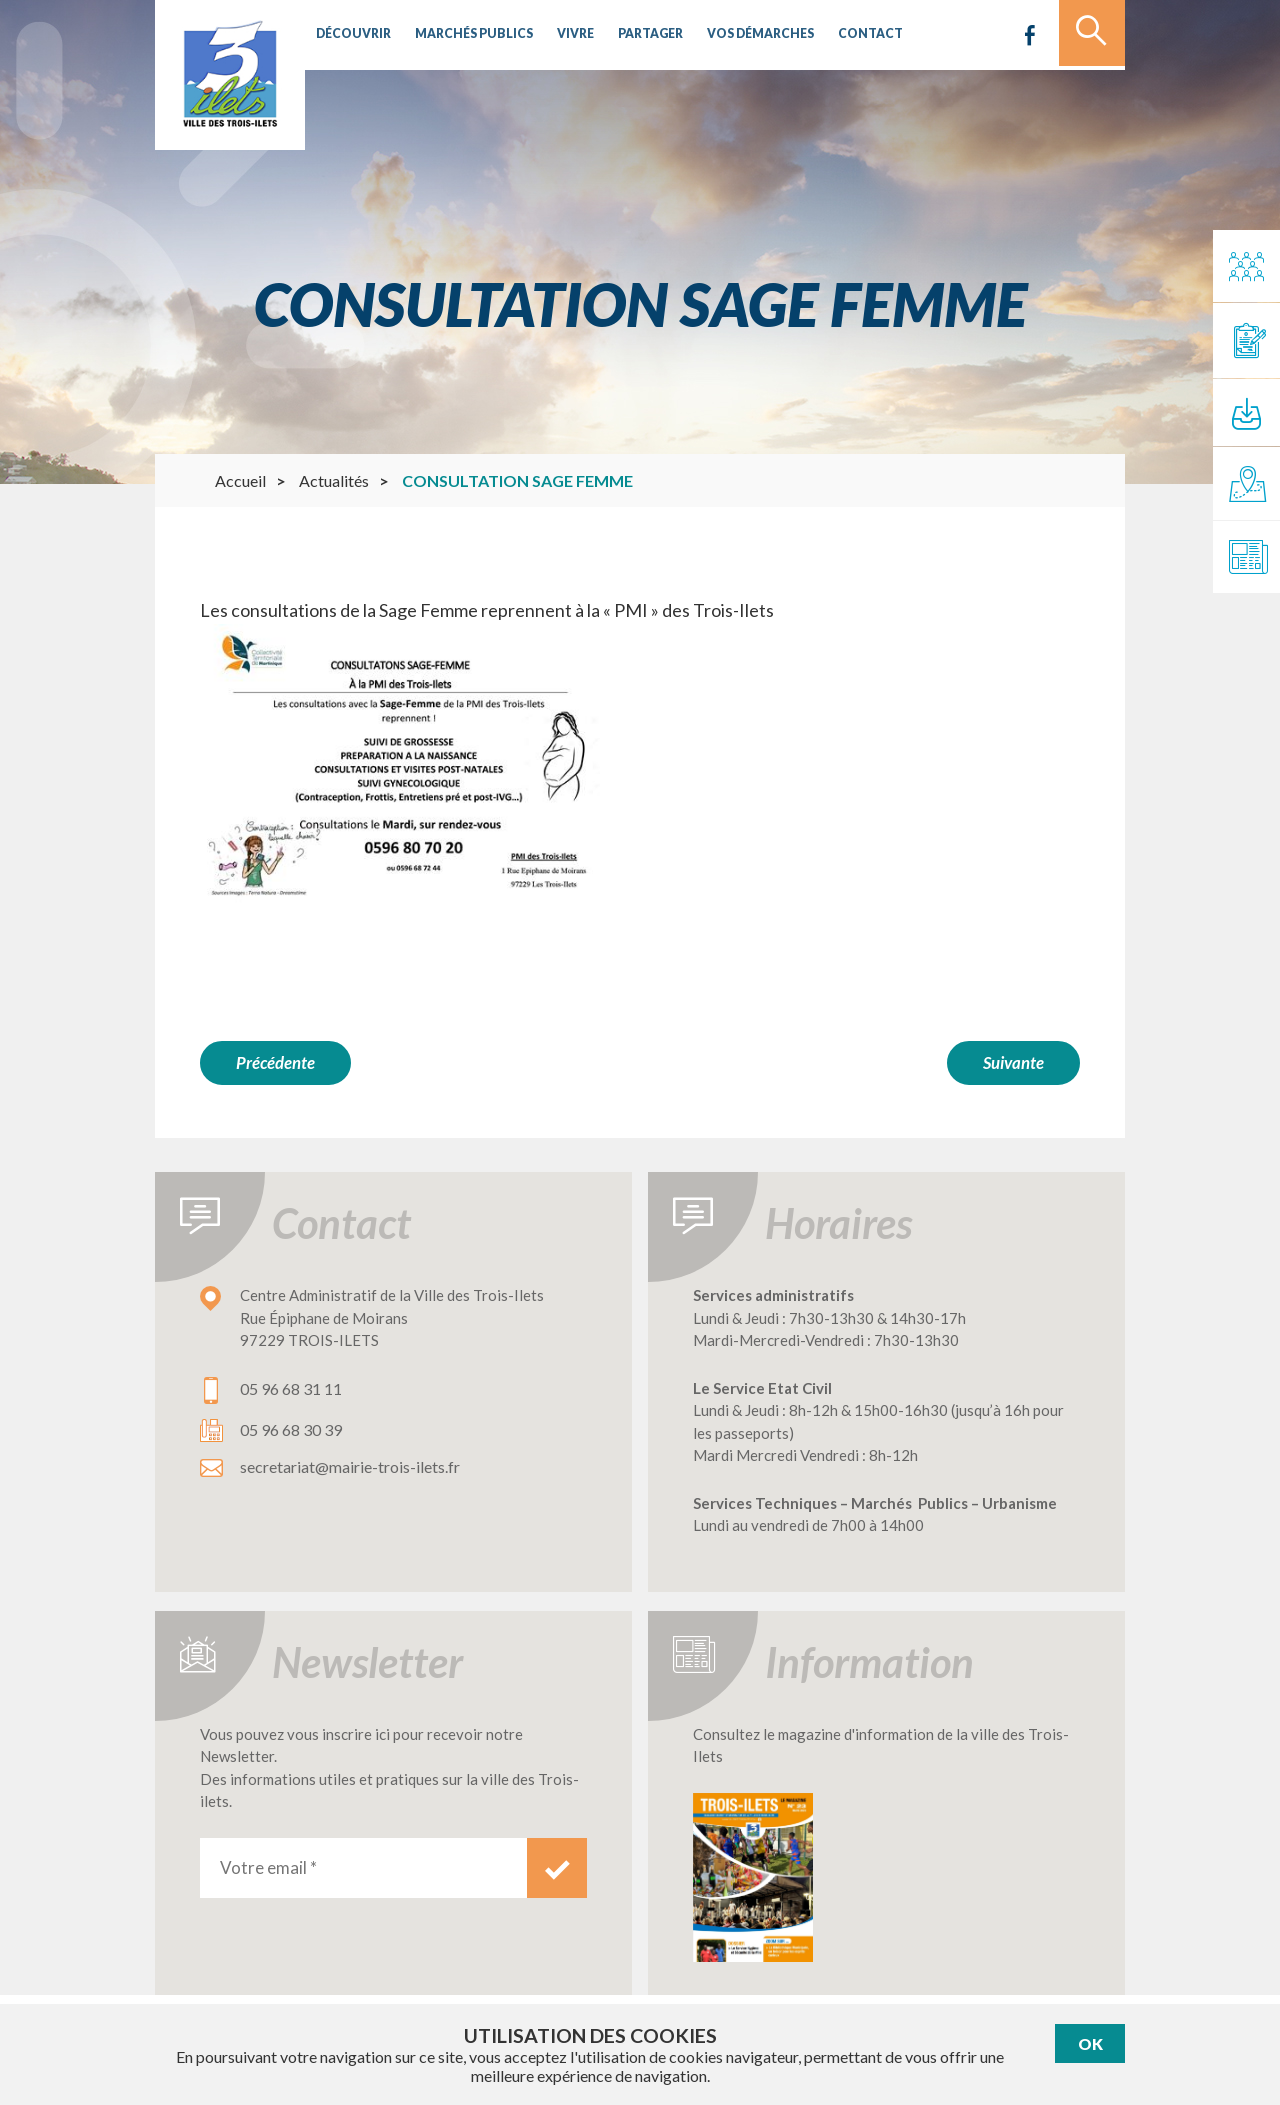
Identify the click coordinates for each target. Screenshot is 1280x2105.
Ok (1090, 2043)
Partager (625, 34)
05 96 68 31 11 (291, 1385)
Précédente (275, 1062)
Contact (831, 34)
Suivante (1013, 1062)
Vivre (555, 34)
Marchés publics (461, 34)
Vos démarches (729, 34)
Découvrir (349, 34)
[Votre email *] (363, 1865)
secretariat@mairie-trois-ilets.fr (350, 1463)
